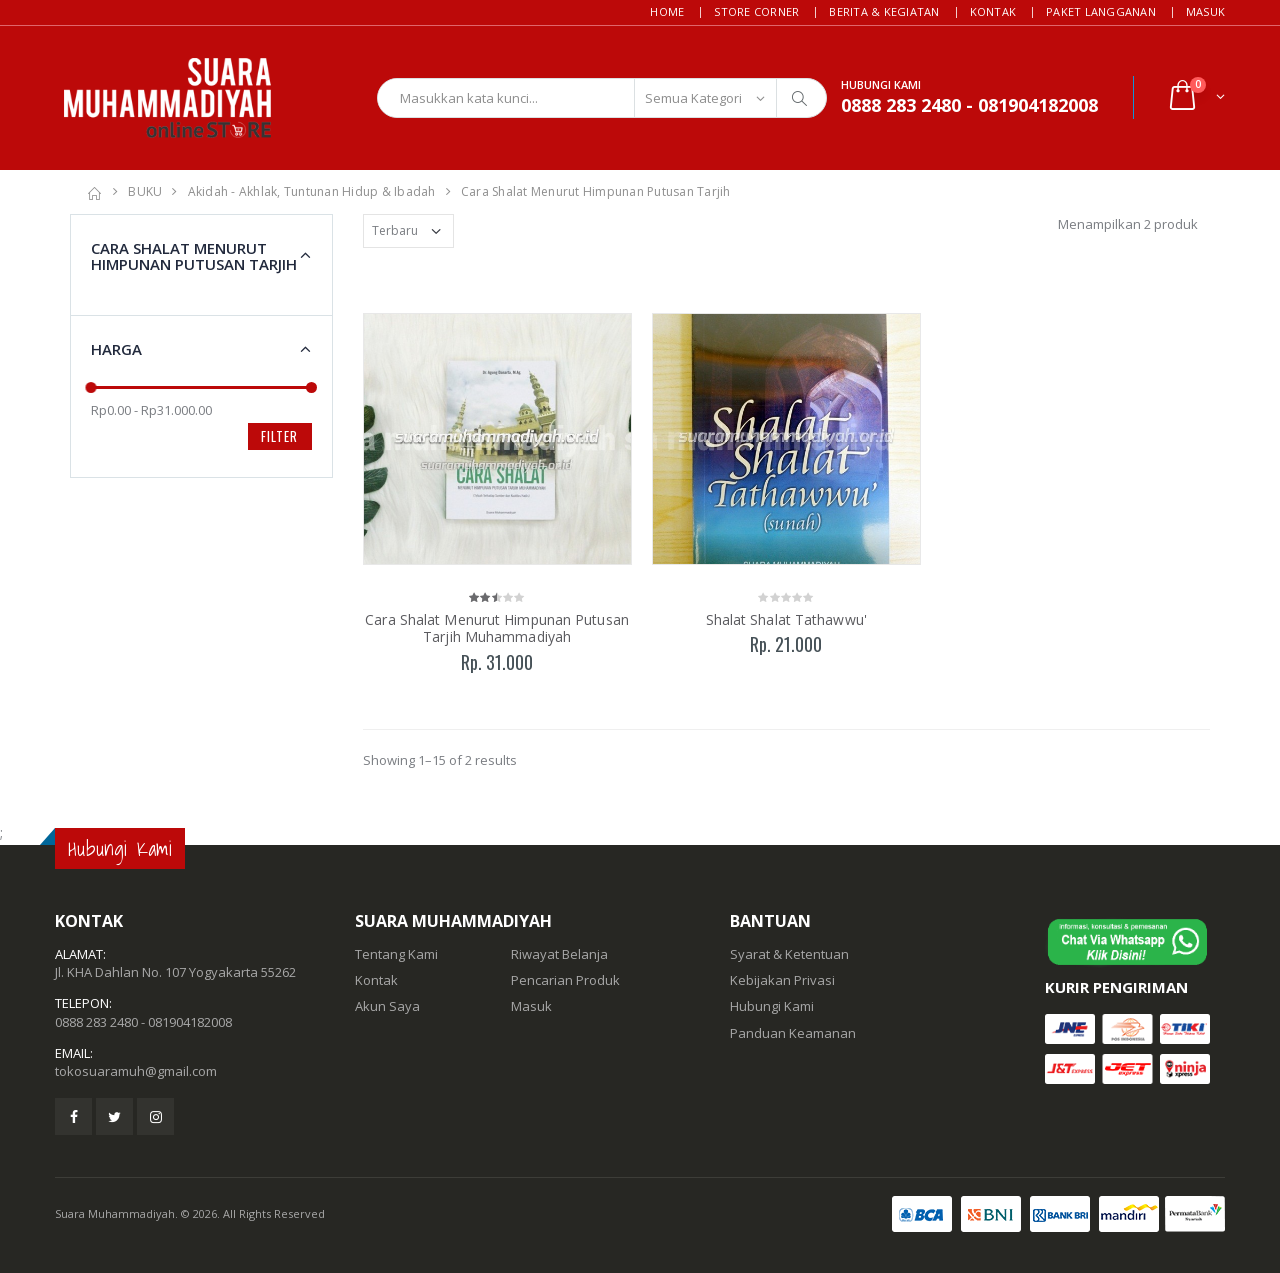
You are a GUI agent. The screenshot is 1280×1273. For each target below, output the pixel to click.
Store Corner (756, 11)
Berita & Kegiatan (884, 11)
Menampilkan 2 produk (1128, 224)
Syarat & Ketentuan (789, 954)
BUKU (145, 191)
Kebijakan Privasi (782, 980)
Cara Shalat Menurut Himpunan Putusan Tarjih (596, 191)
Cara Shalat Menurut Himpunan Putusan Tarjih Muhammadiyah (497, 628)
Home (667, 11)
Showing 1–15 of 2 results (440, 760)
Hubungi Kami (772, 1006)
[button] (1195, 97)
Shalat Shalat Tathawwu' (786, 619)
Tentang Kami (396, 954)
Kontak (993, 11)
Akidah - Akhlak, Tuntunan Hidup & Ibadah (312, 191)
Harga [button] (116, 349)
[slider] (91, 387)
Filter (279, 436)
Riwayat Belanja (559, 954)
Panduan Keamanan (793, 1033)
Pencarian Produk (565, 980)
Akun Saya (387, 1006)
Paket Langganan (1101, 11)
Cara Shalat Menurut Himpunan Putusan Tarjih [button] (194, 256)
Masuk (1205, 11)
